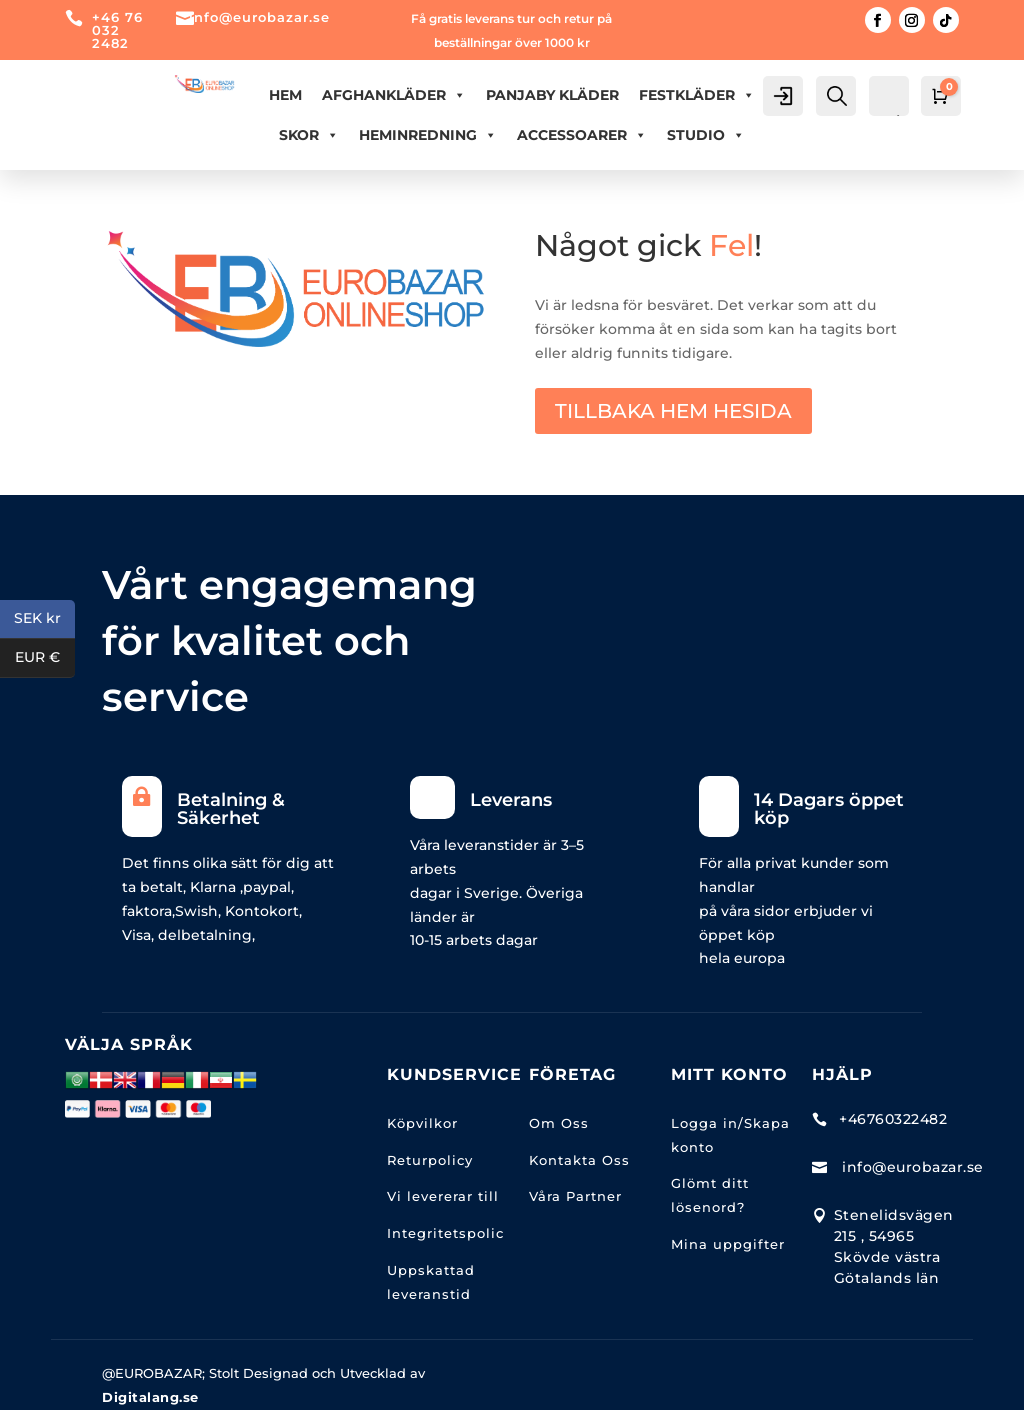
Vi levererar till (443, 1196)
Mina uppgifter (728, 1244)
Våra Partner (575, 1196)
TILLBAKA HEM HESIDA (673, 411)
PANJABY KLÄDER (552, 95)
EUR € (45, 658)
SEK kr (44, 619)
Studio (706, 135)
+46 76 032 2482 (117, 30)
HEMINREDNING (428, 135)
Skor (309, 135)
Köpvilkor (422, 1123)
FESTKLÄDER (697, 95)
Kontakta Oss (579, 1160)
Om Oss (559, 1123)
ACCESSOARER (582, 135)
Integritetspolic (445, 1233)
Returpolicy (430, 1160)
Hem (285, 95)
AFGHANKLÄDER (394, 95)
